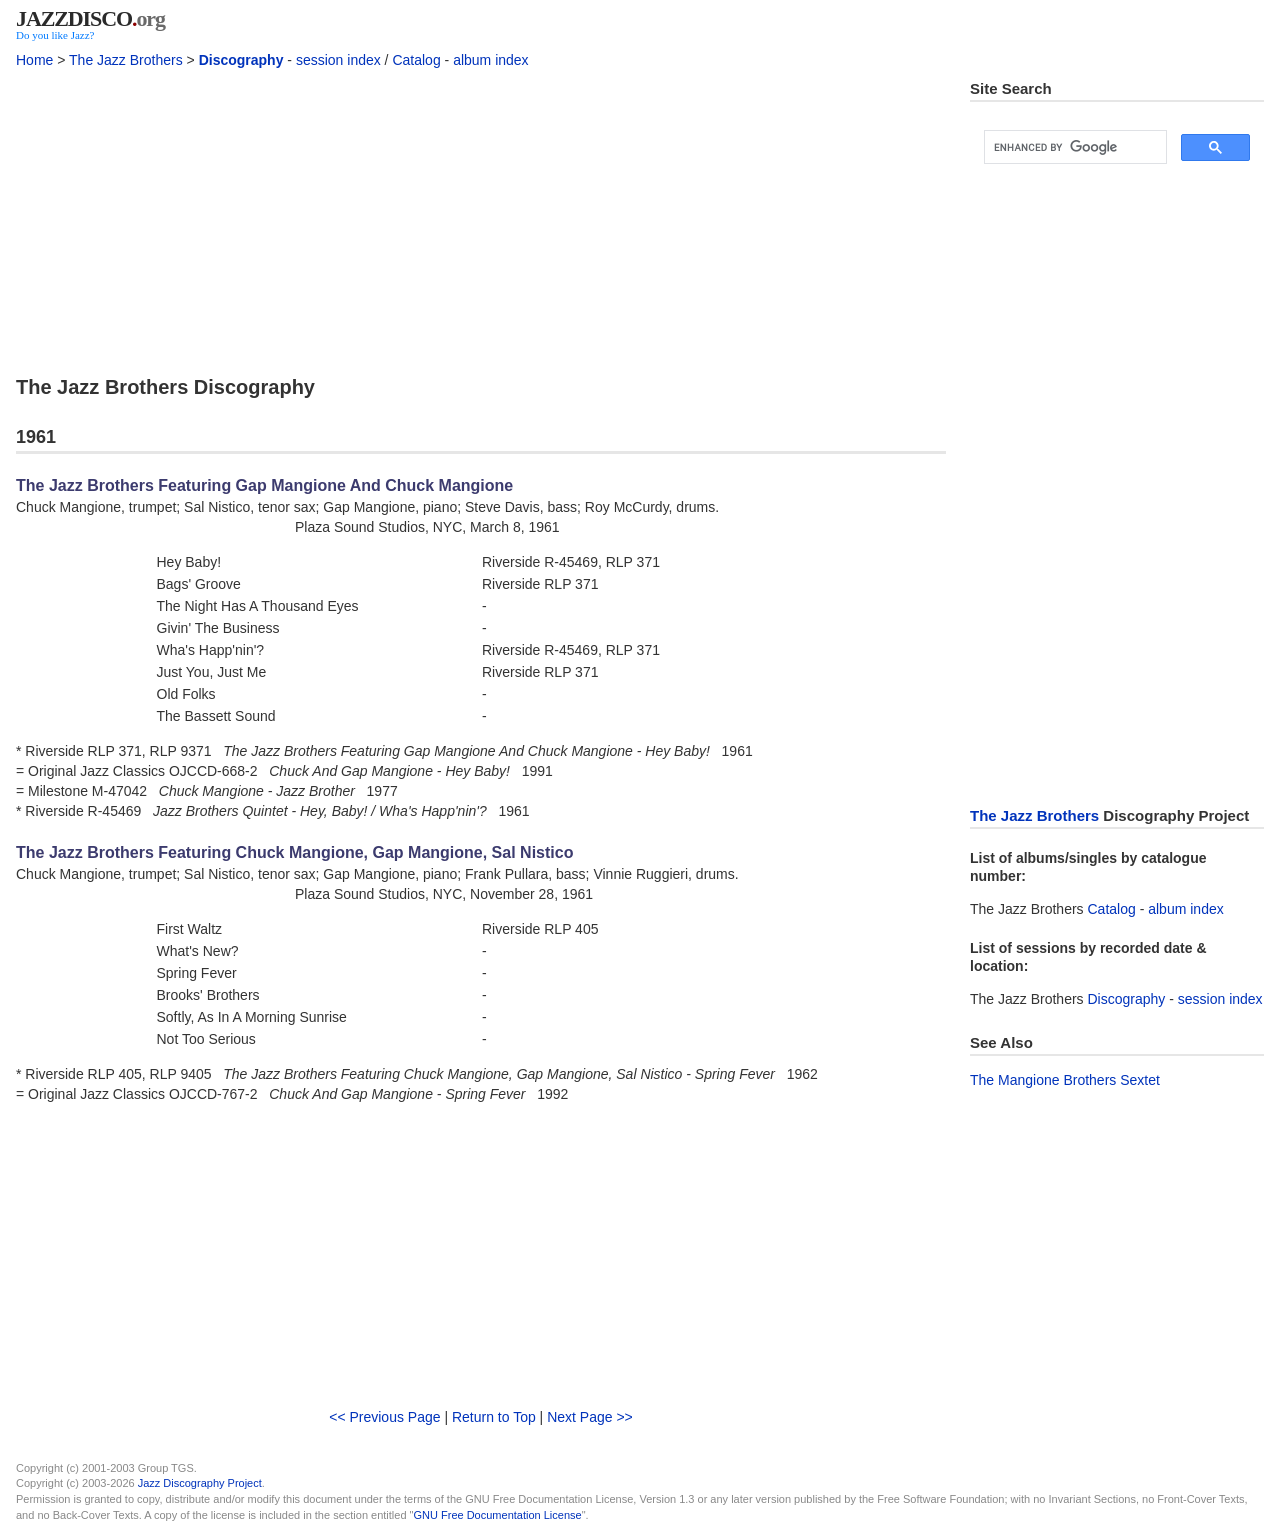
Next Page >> (590, 1417)
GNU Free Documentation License (498, 1515)
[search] (1073, 147)
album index (491, 60)
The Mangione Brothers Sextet (1065, 1080)
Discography (241, 60)
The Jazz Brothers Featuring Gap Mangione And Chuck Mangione (264, 485)
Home (34, 60)
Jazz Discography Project (200, 1483)
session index (338, 60)
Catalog (416, 60)
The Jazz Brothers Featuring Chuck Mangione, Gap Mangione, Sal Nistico (294, 852)
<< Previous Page (384, 1417)
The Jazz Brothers (126, 60)
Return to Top (494, 1417)
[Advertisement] (481, 219)
